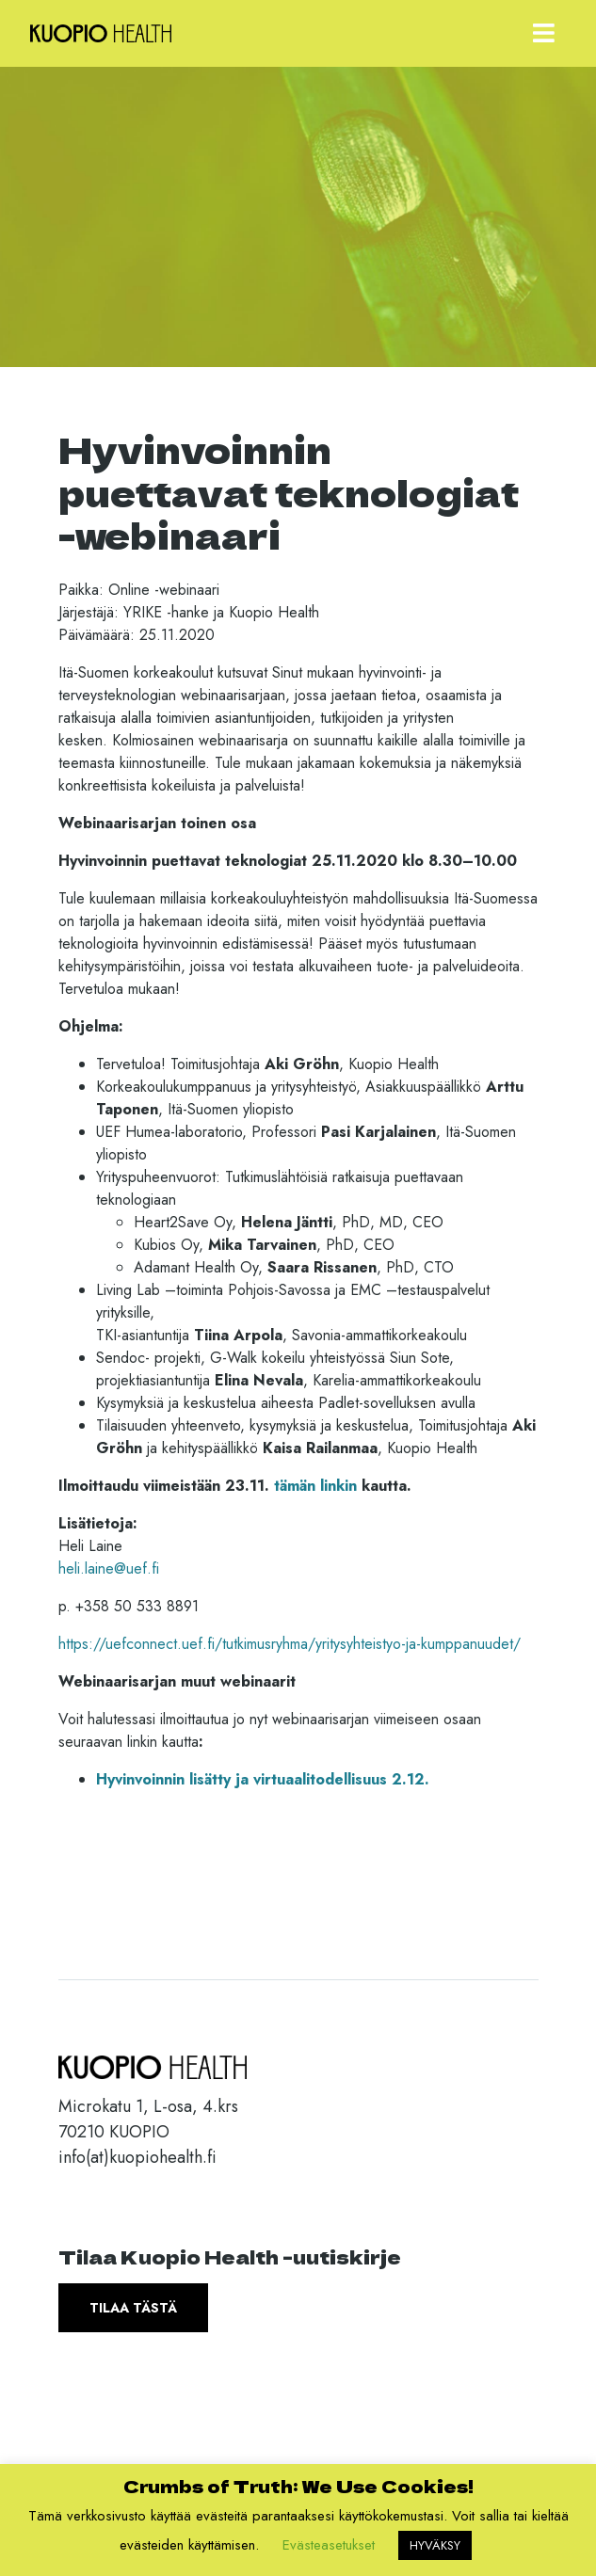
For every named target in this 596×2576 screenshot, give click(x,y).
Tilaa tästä (133, 2307)
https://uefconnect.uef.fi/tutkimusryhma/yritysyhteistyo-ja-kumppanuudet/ (289, 1644)
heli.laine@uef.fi (108, 1568)
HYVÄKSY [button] (435, 2545)
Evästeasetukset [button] (328, 2545)
